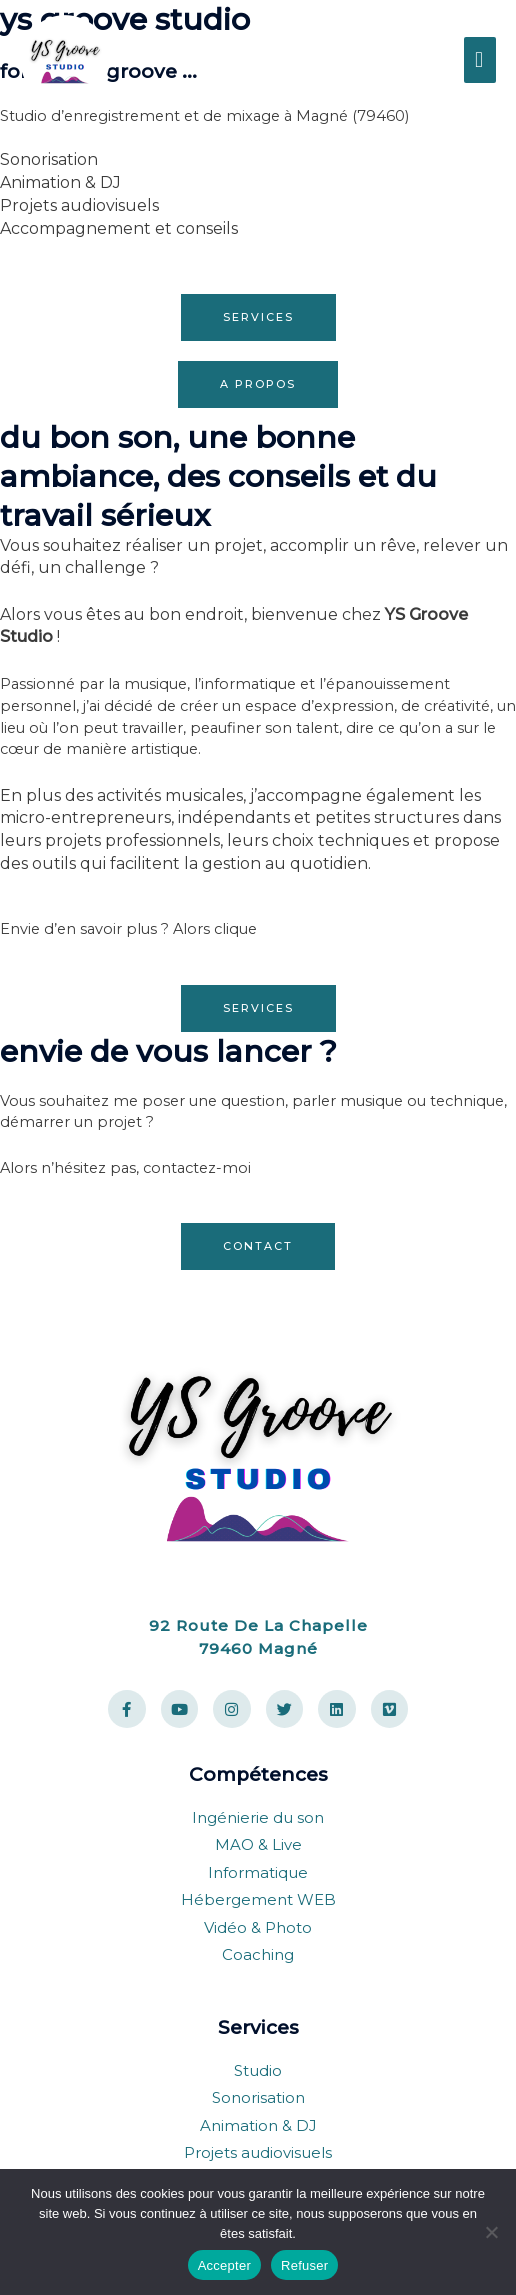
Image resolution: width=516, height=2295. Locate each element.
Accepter (224, 2265)
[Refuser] (491, 2232)
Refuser (304, 2265)
